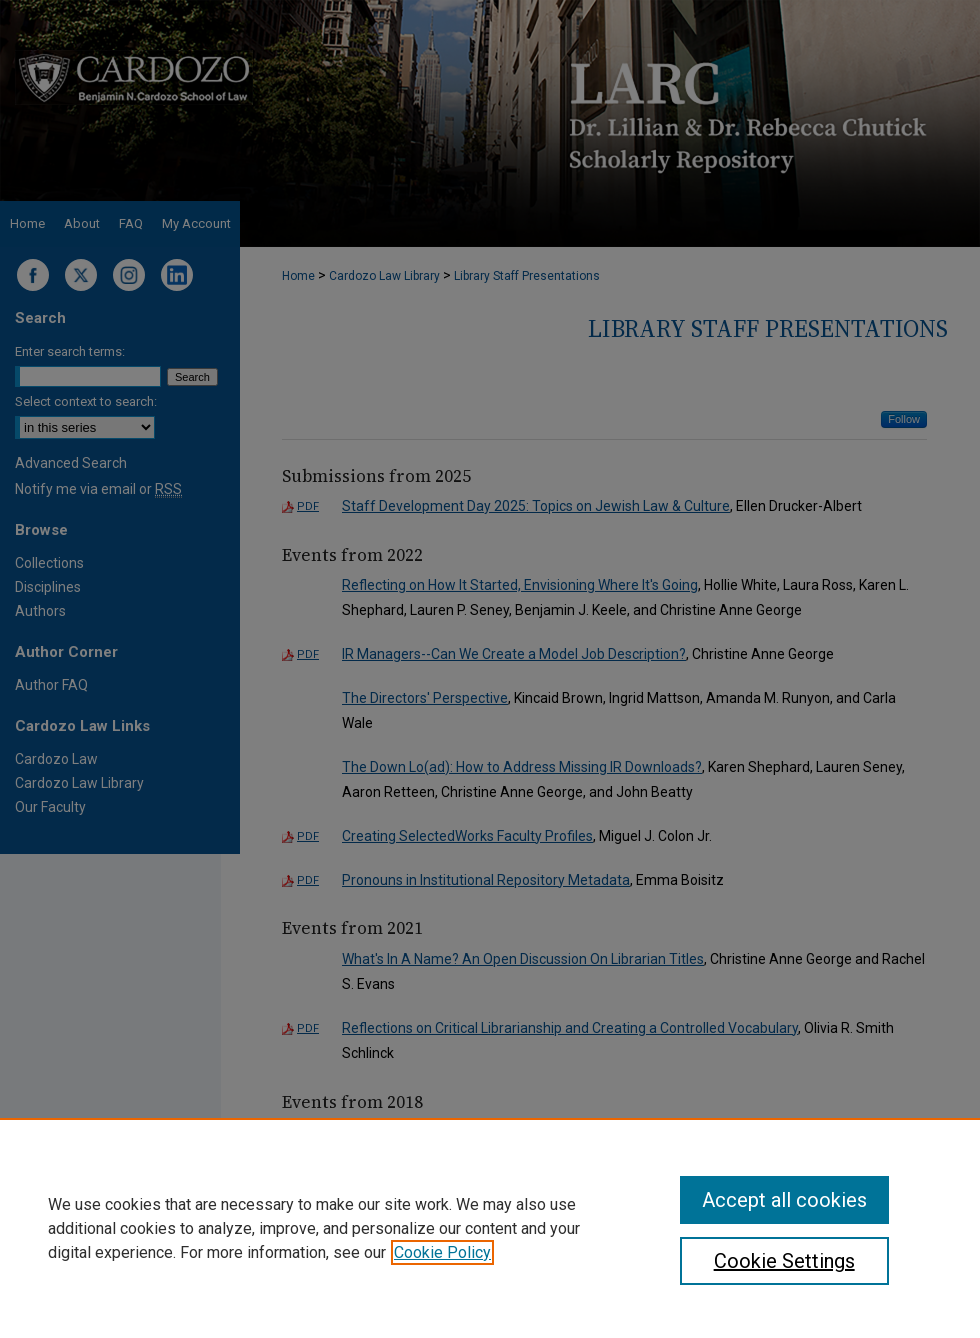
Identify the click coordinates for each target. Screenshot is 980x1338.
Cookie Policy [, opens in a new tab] (442, 1252)
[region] (490, 1228)
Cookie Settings (784, 1261)
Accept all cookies (784, 1200)
